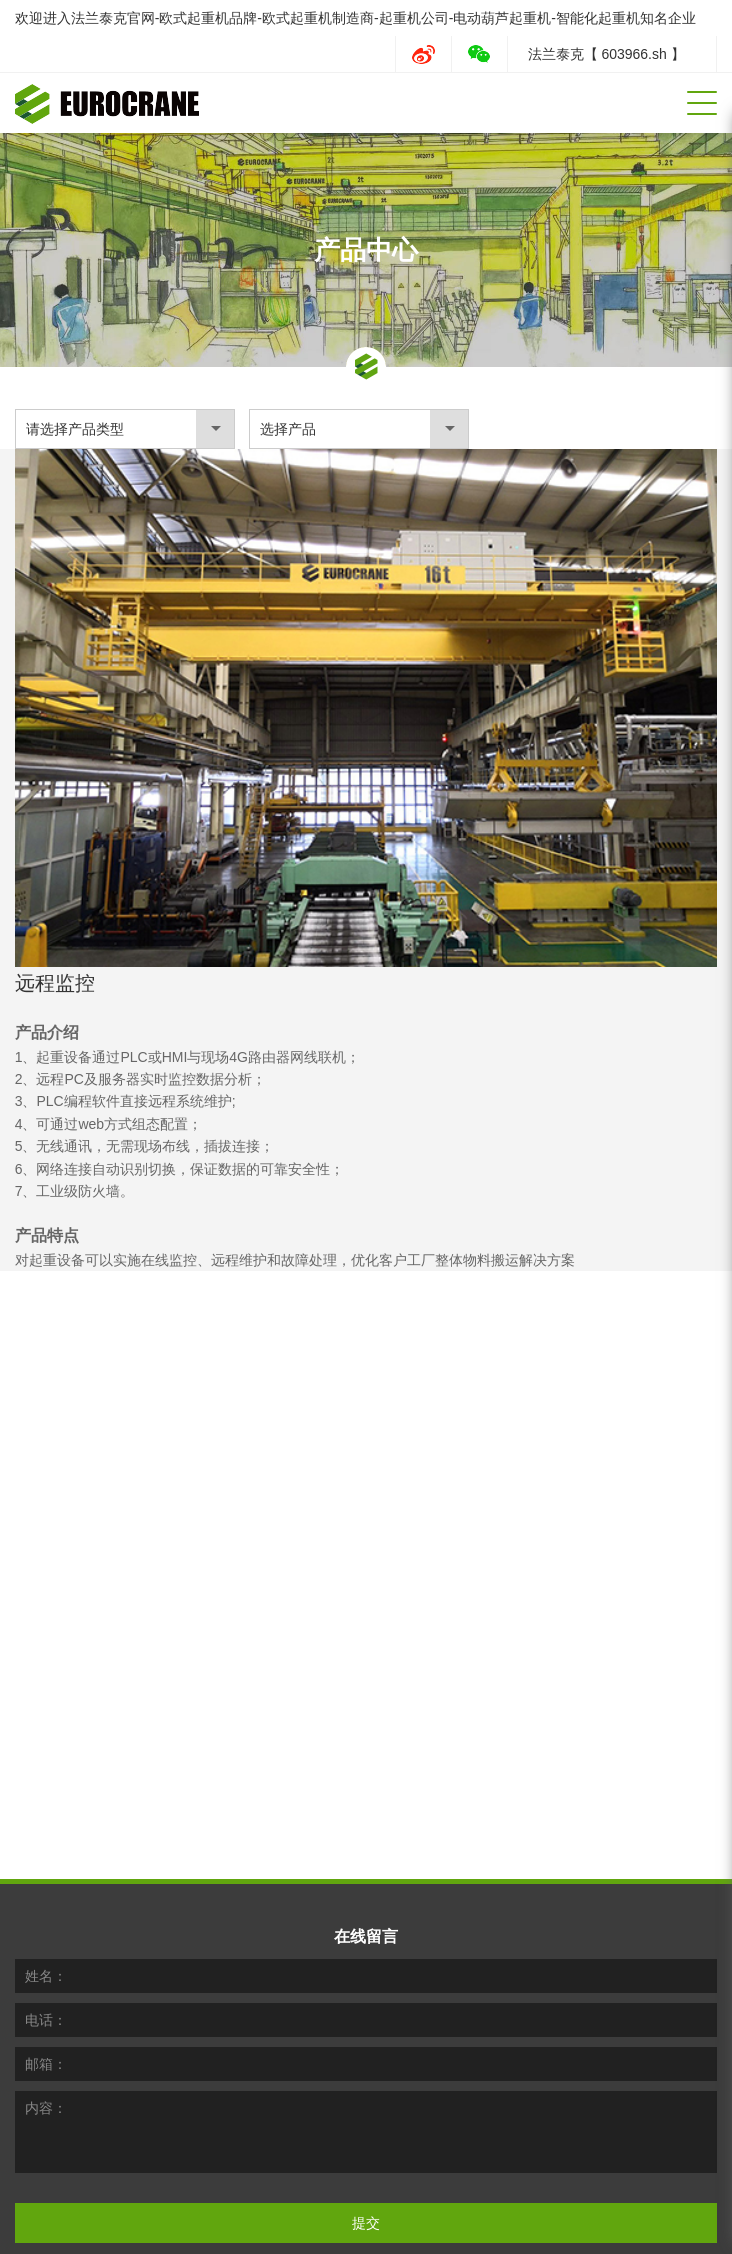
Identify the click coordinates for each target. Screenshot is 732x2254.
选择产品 (288, 429)
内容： (46, 2026)
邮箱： (46, 1982)
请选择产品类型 (75, 429)
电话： (46, 1938)
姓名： (46, 1894)
